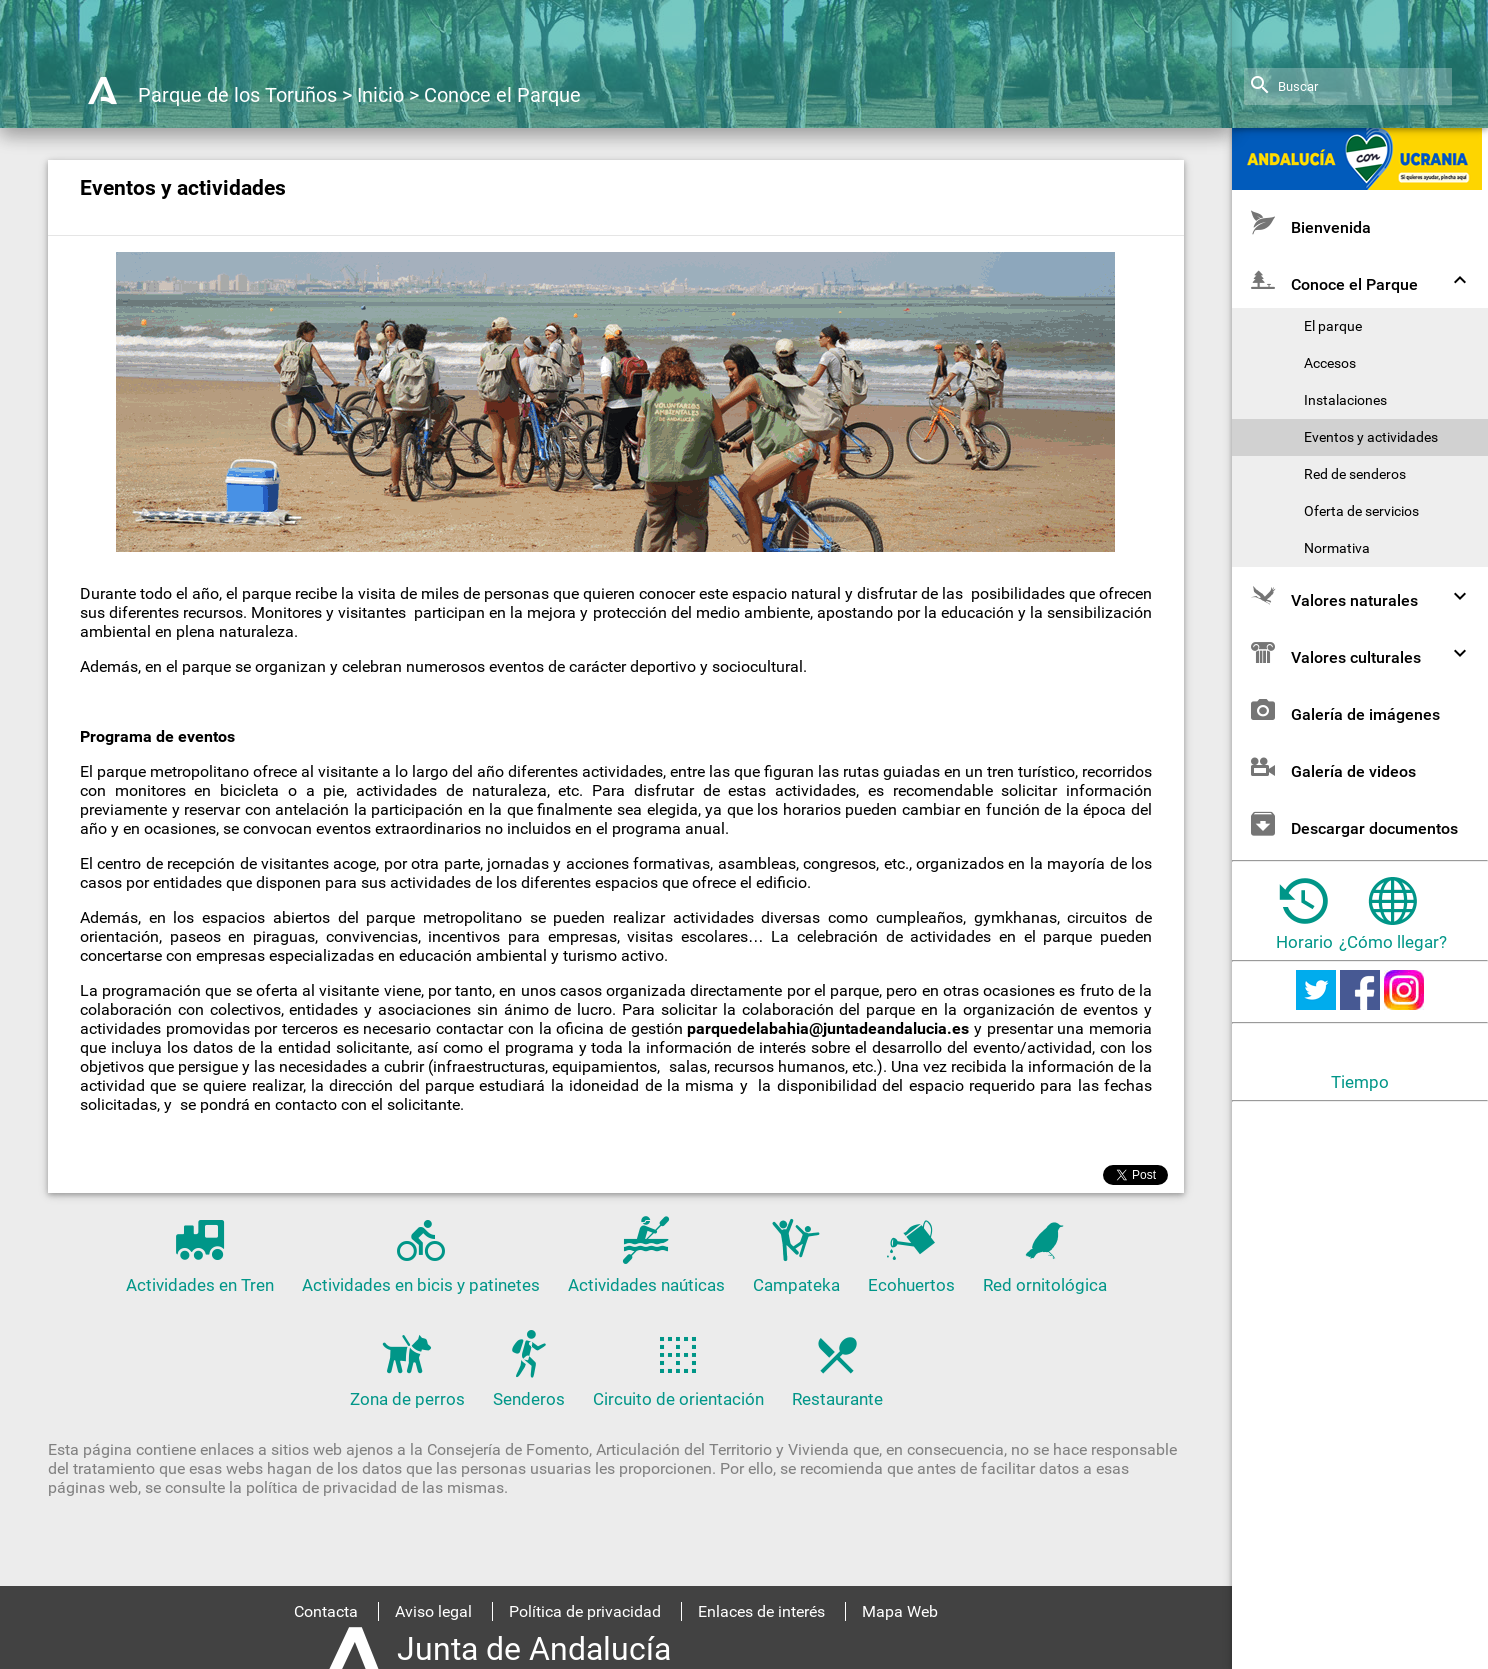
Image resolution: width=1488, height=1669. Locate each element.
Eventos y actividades (1371, 437)
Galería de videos (1331, 766)
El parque (1333, 326)
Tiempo (1360, 1082)
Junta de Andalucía (534, 1649)
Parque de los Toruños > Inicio (271, 95)
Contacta (326, 1611)
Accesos (1330, 363)
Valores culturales (1361, 652)
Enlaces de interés (761, 1611)
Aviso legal (433, 1611)
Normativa (1337, 548)
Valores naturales (1361, 595)
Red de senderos (1355, 474)
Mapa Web (900, 1611)
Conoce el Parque (502, 95)
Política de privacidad (585, 1611)
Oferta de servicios (1361, 511)
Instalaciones (1345, 400)
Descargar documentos (1352, 823)
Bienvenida (1309, 222)
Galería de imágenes (1343, 709)
